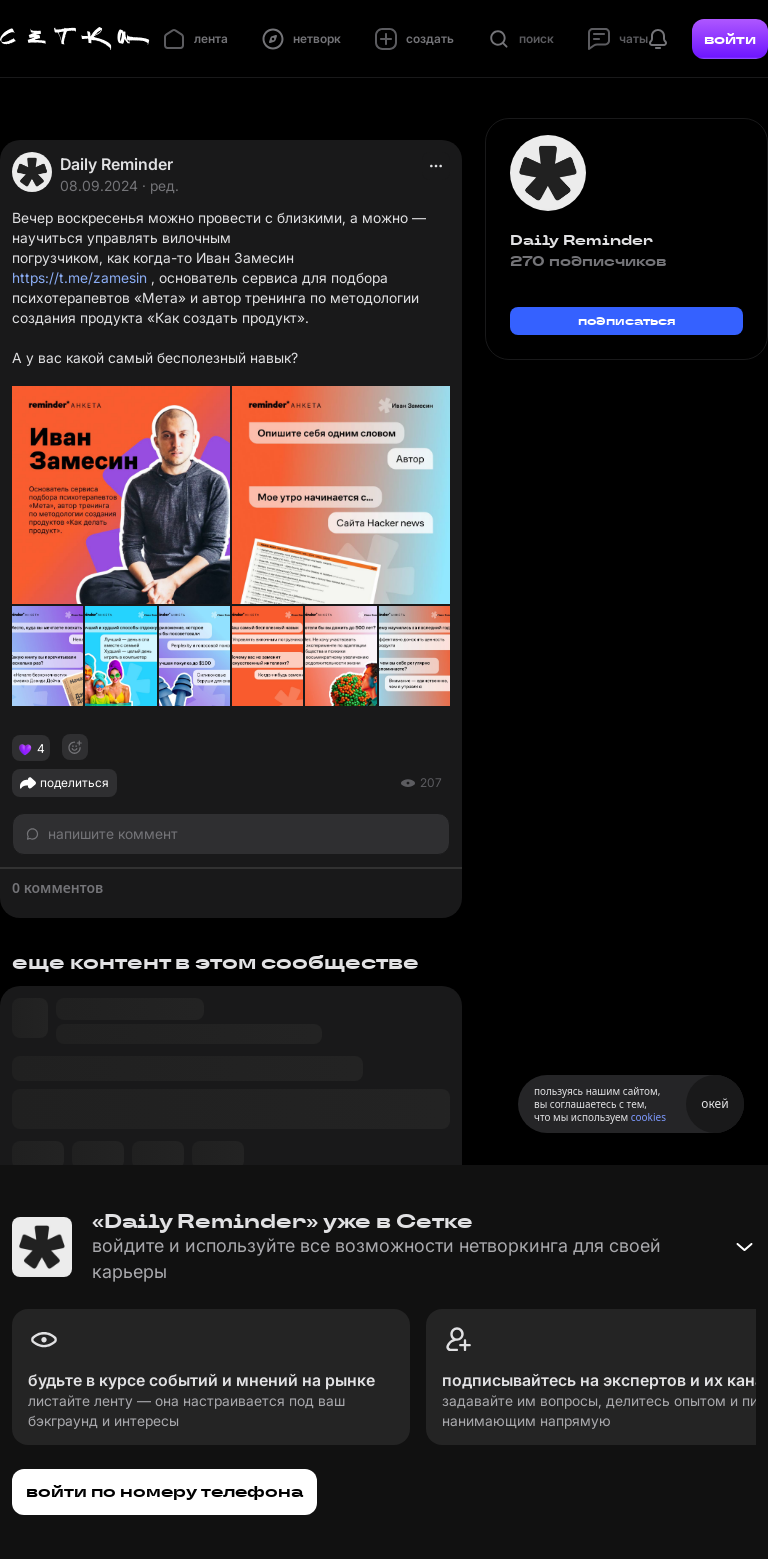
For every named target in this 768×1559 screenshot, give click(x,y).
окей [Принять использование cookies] (714, 1103)
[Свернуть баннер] (744, 1247)
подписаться (627, 320)
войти (730, 39)
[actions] (436, 166)
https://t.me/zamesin (79, 277)
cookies (648, 1117)
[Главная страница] (75, 39)
